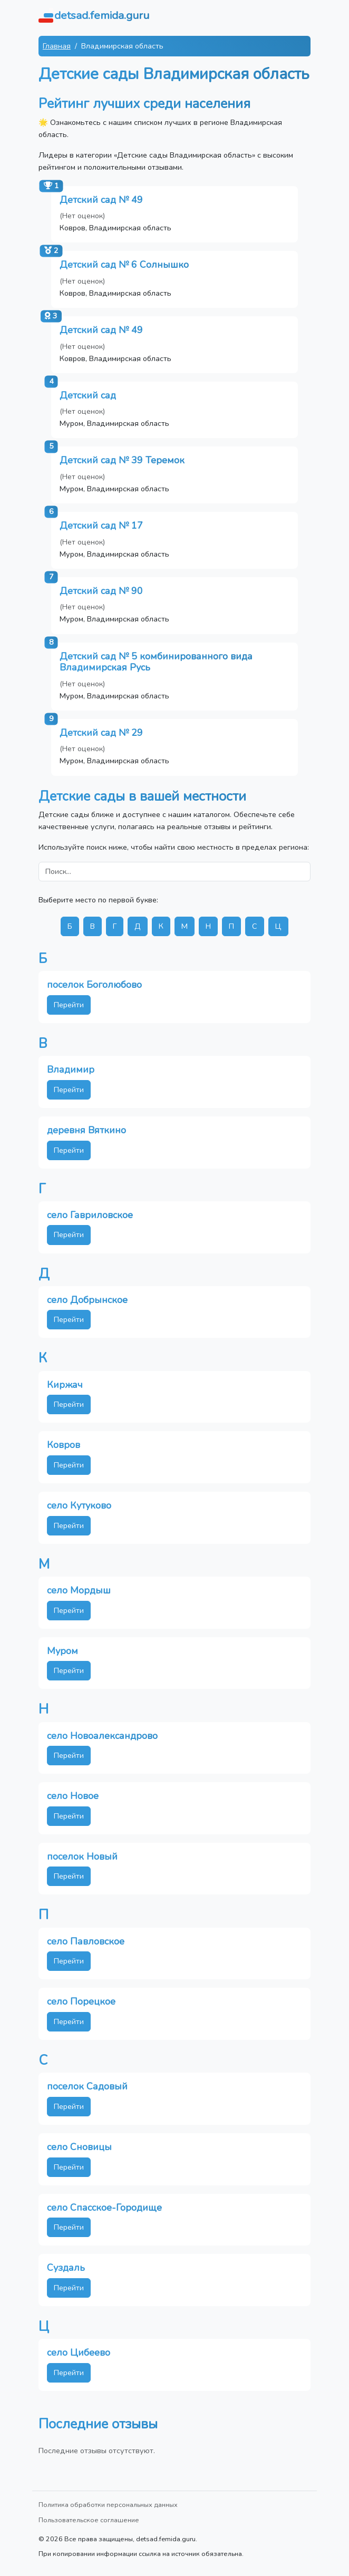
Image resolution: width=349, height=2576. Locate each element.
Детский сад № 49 (101, 199)
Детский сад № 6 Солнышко (124, 264)
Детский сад (88, 395)
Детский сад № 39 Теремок (122, 460)
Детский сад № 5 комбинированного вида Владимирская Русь (156, 662)
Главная (57, 46)
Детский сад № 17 (101, 525)
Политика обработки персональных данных (108, 2504)
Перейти (69, 1004)
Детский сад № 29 (101, 732)
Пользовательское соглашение (88, 2519)
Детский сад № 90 (101, 591)
